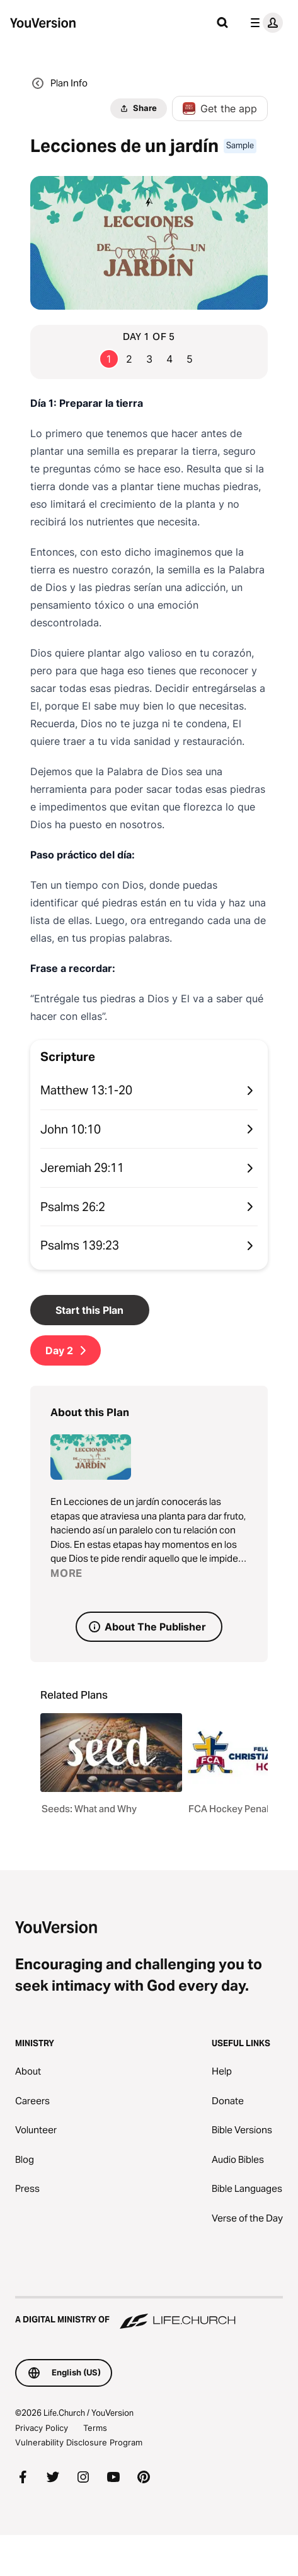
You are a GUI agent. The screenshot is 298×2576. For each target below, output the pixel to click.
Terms (95, 2428)
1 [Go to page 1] (108, 359)
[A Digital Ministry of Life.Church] (149, 2313)
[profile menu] (264, 22)
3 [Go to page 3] (149, 359)
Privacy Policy (41, 2428)
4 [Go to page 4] (169, 359)
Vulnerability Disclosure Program (78, 2442)
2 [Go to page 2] (129, 359)
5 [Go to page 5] (189, 359)
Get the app (220, 108)
